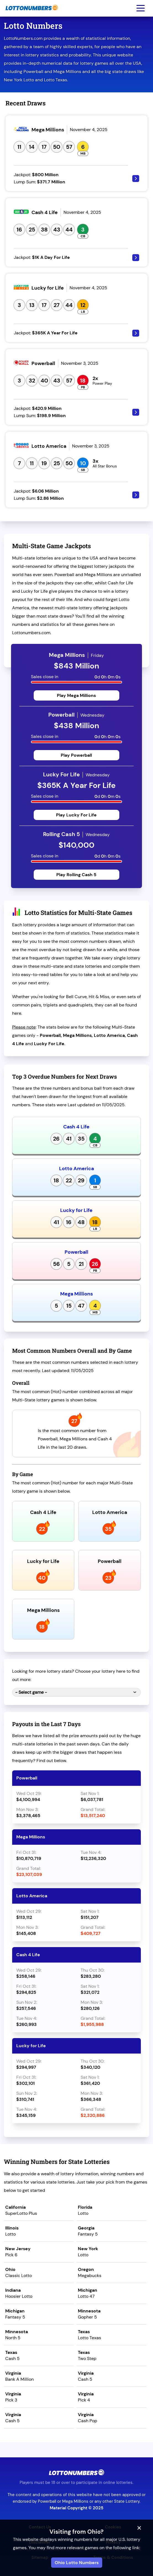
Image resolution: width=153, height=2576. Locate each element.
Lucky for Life (76, 1210)
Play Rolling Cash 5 (76, 875)
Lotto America (76, 1168)
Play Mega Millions (76, 695)
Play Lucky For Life (76, 815)
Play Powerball (76, 755)
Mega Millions (76, 1293)
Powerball (76, 1252)
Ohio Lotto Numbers (77, 2562)
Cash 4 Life (76, 1126)
